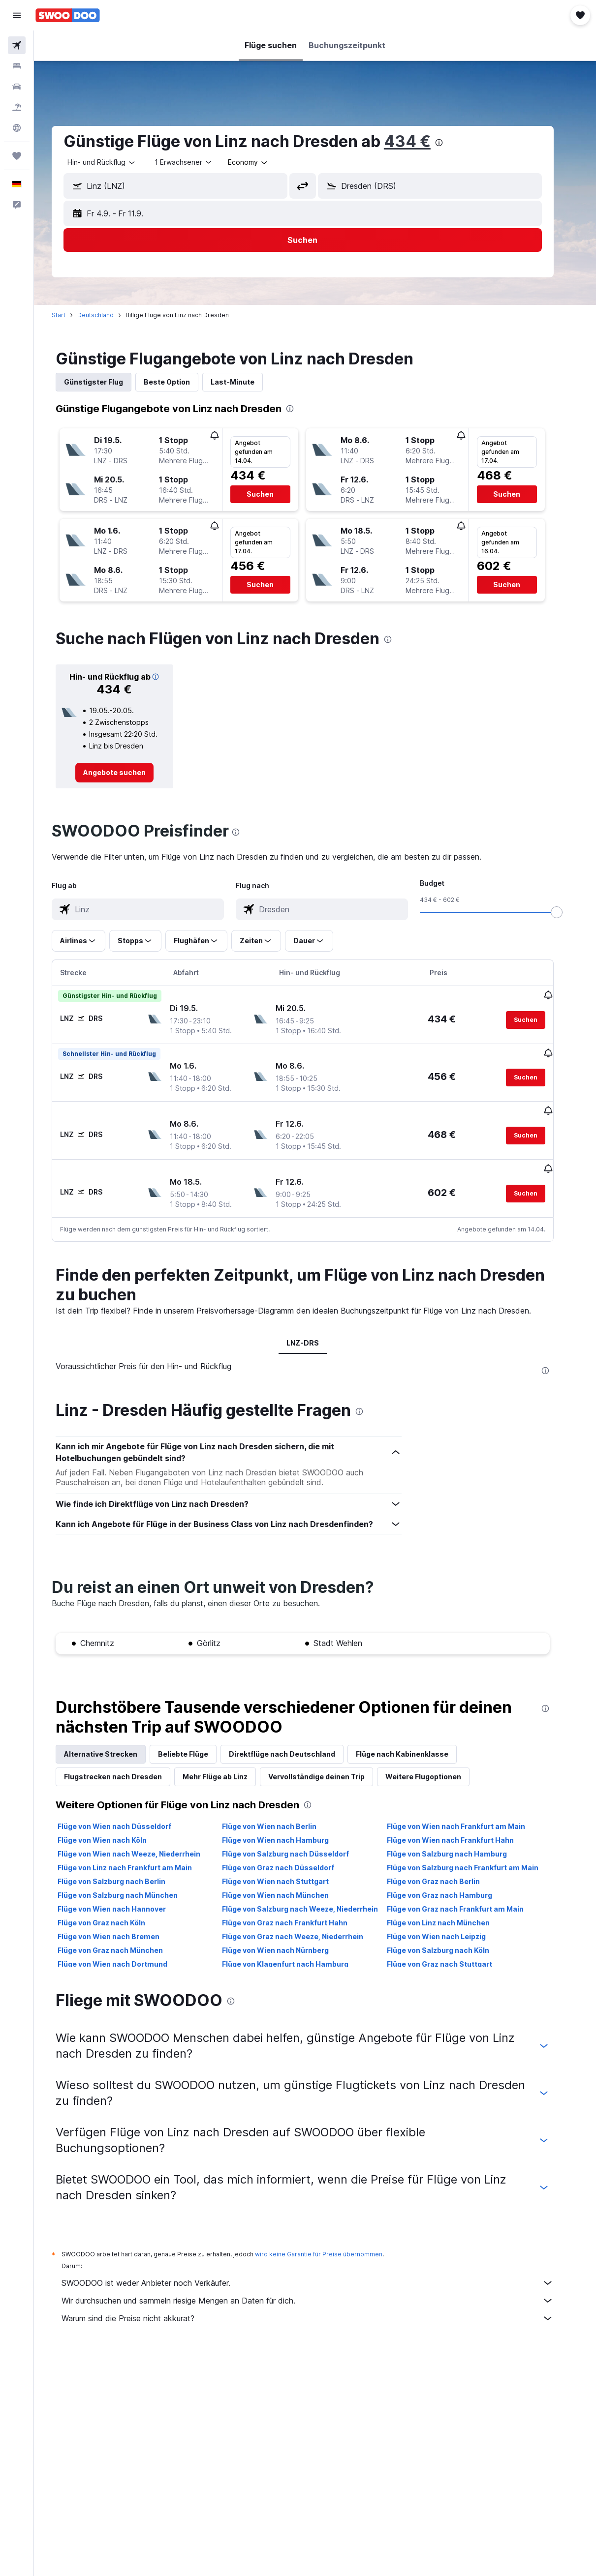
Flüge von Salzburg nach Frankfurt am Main (475, 1850)
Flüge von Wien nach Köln (114, 1823)
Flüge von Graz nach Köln (113, 1905)
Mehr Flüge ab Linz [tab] (227, 1759)
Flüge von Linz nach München (450, 1905)
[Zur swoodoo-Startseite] (67, 15)
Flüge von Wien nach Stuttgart (288, 1864)
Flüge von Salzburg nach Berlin (124, 1864)
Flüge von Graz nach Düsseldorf (291, 1850)
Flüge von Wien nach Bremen (121, 1919)
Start (71, 315)
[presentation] (451, 142)
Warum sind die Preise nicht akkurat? (320, 2301)
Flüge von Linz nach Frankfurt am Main (137, 1850)
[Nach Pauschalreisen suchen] (17, 107)
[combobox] (260, 162)
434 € (419, 141)
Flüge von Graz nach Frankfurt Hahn (297, 1905)
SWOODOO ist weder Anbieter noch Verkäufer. (320, 2266)
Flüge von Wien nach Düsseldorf (127, 1809)
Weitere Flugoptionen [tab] (435, 1759)
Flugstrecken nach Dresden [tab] (125, 1759)
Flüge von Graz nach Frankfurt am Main (467, 1891)
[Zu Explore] (17, 128)
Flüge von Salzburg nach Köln (450, 1933)
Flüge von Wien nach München (288, 1878)
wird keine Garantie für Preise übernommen (331, 2237)
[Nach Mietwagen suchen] (17, 86)
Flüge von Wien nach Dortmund (125, 1947)
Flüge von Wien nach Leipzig (448, 1919)
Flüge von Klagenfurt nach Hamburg (298, 1947)
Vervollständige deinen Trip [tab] (329, 1759)
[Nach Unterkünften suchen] (17, 66)
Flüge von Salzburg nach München (130, 1878)
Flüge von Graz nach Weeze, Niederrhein (305, 1919)
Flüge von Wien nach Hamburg (288, 1823)
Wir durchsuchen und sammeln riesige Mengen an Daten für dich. (320, 2283)
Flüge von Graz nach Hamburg (451, 1878)
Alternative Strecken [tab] (113, 1737)
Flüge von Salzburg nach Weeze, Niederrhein (313, 1891)
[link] (127, 772)
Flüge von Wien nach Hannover (124, 1891)
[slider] (569, 912)
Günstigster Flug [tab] (105, 382)
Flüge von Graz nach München (122, 1933)
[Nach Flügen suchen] (17, 45)
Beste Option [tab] (179, 382)
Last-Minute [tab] (245, 382)
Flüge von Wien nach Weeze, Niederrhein (141, 1836)
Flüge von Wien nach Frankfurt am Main (468, 1809)
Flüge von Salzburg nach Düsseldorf (298, 1836)
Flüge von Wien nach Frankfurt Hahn (462, 1823)
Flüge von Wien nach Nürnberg (288, 1933)
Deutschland (108, 315)
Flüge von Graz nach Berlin (445, 1864)
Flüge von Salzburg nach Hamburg (459, 1836)
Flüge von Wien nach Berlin (282, 1809)
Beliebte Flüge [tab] (195, 1737)
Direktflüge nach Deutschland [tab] (294, 1737)
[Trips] (17, 156)
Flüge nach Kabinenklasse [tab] (414, 1737)
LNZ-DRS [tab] (315, 1325)
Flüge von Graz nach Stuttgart (451, 1947)
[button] (17, 15)
